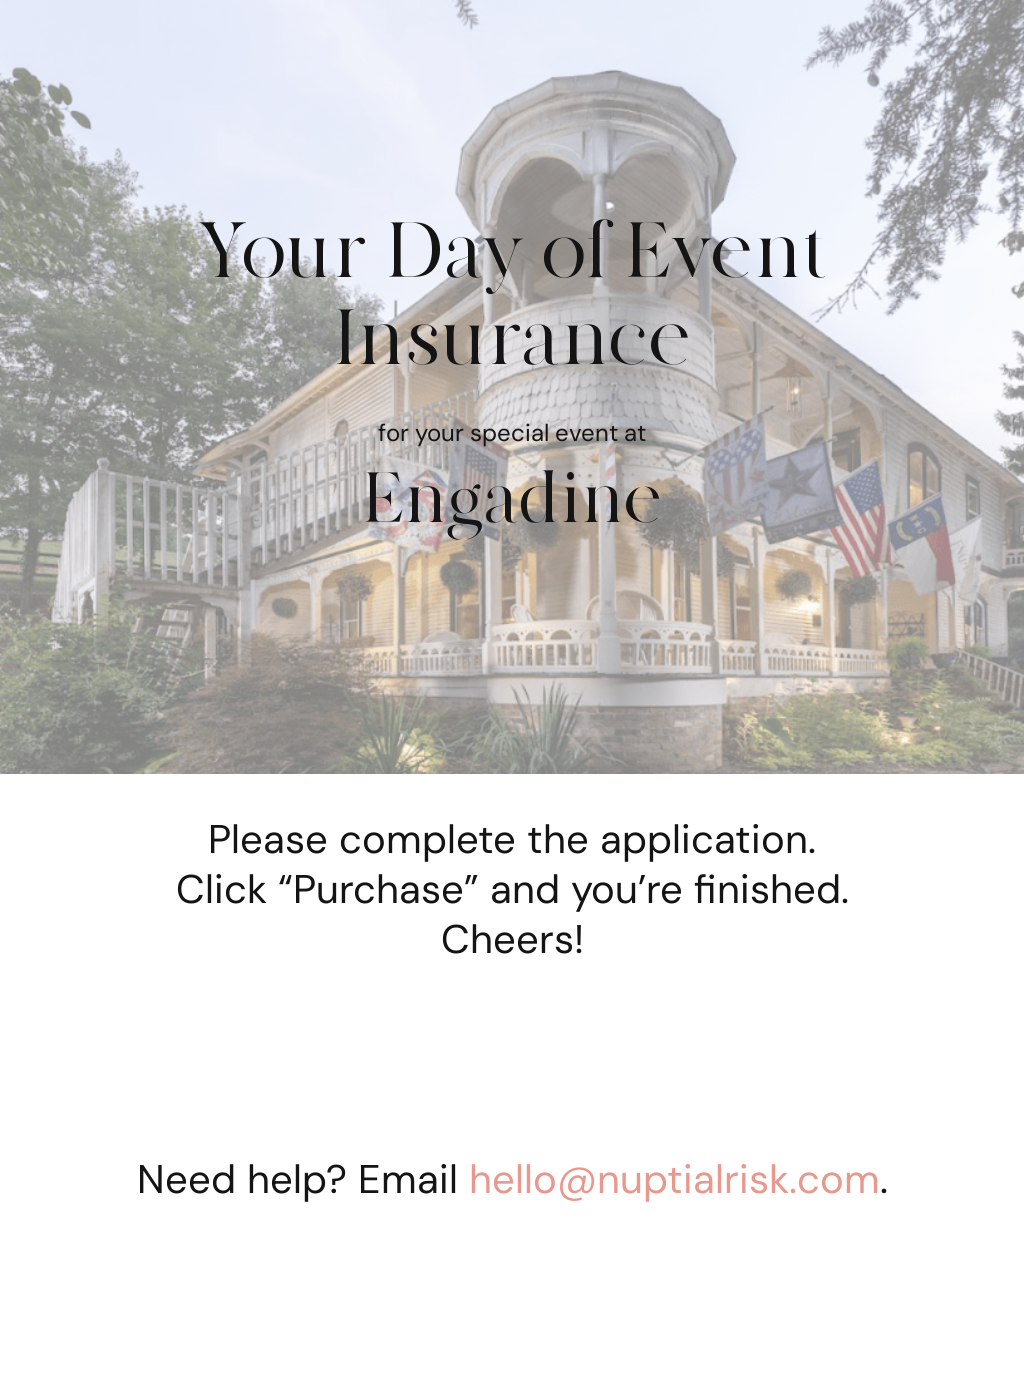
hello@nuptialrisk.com (674, 1179)
